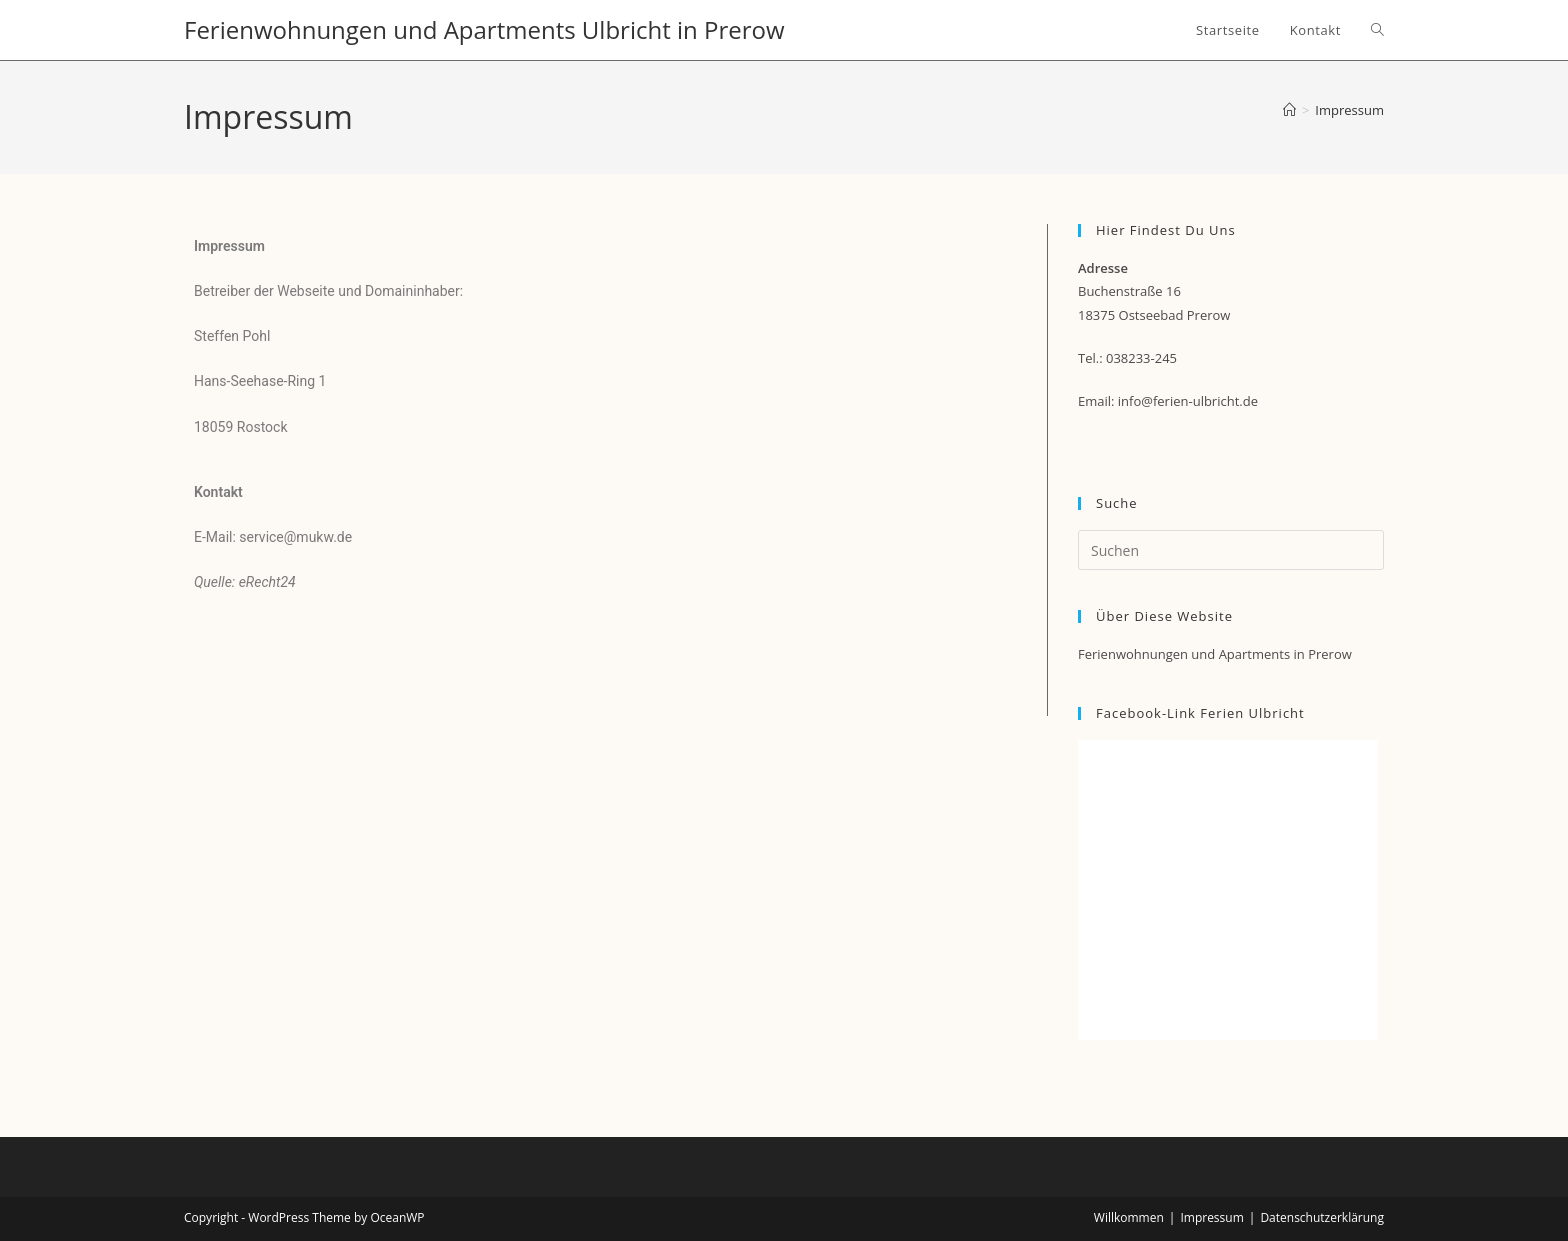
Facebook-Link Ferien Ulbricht (1200, 713)
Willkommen (1129, 1217)
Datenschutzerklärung (1322, 1217)
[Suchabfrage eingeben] (1231, 550)
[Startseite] (1289, 110)
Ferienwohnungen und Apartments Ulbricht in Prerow (484, 29)
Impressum (1349, 110)
